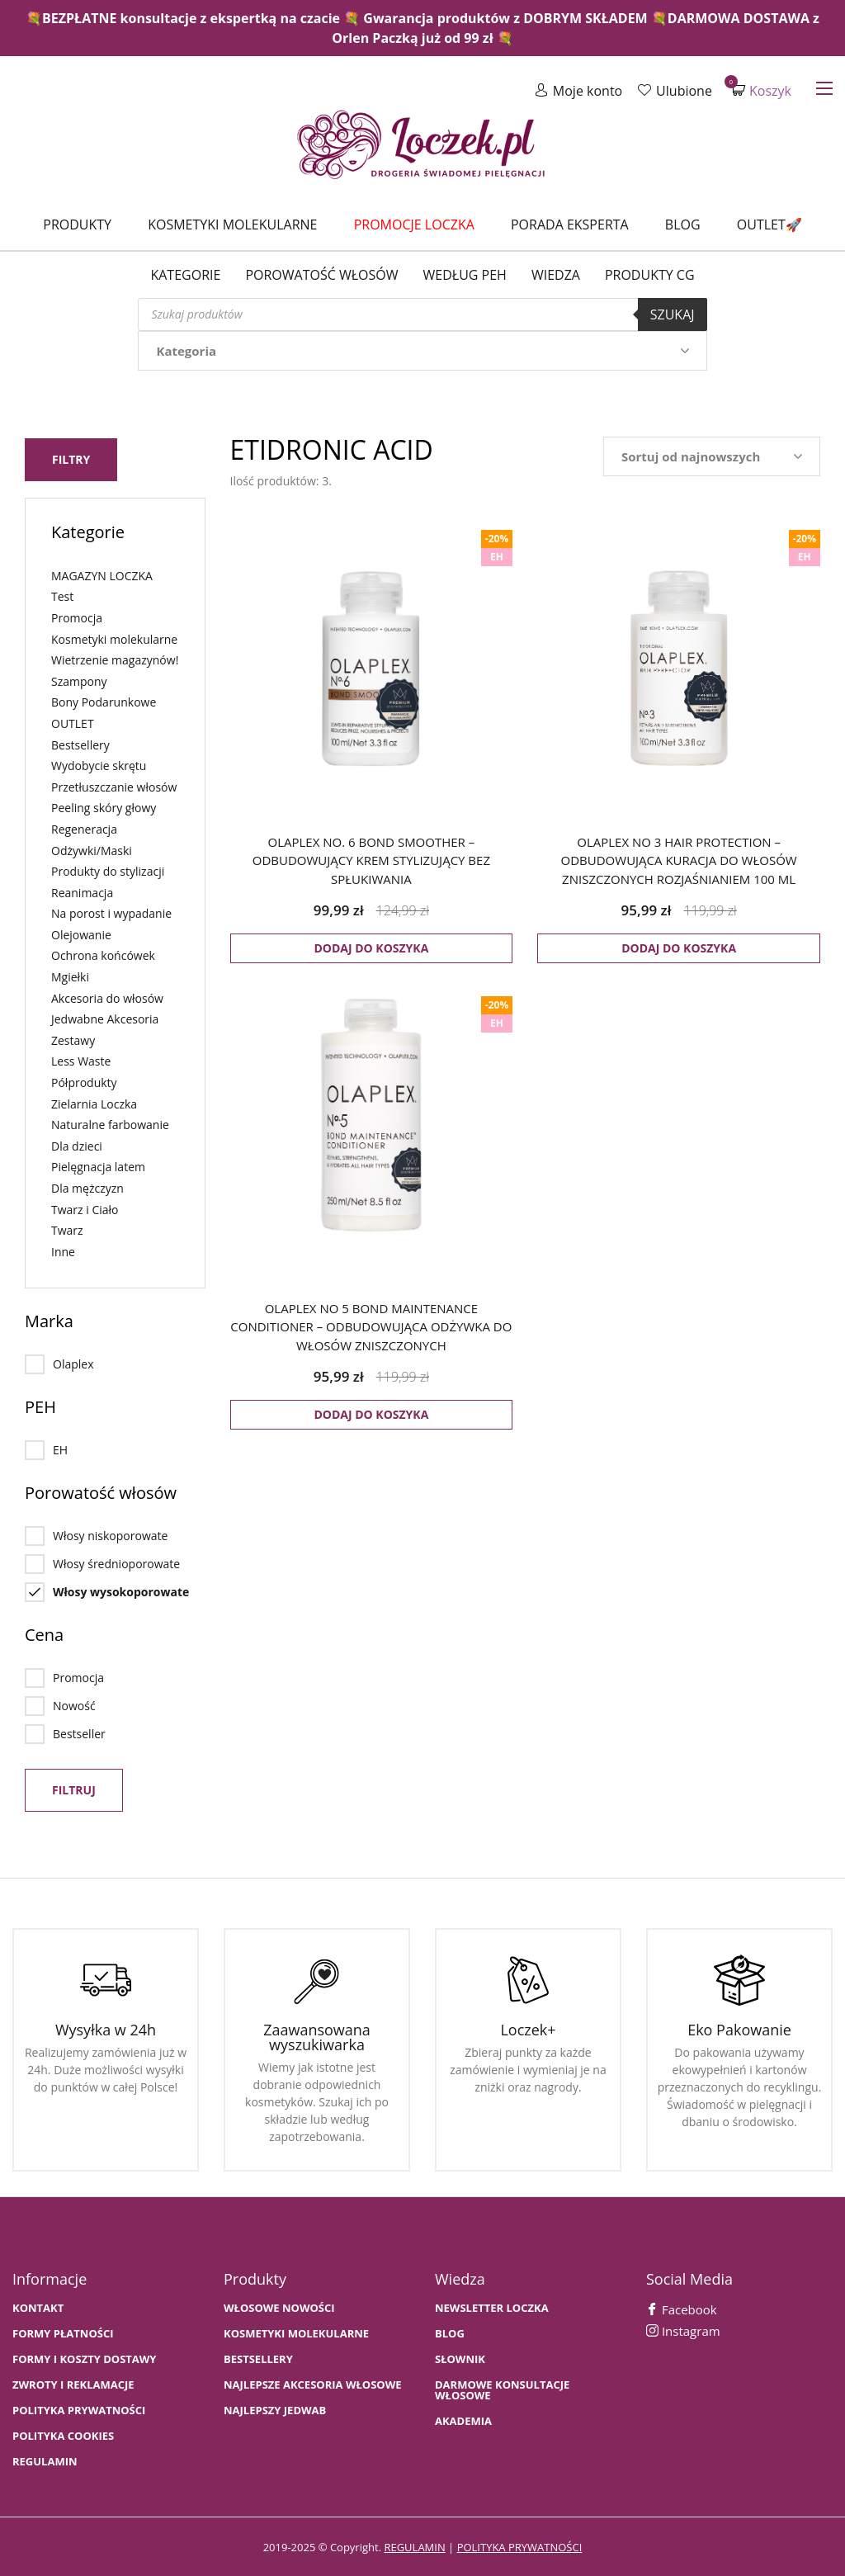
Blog (683, 224)
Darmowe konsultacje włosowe (502, 2388)
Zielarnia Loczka (94, 1101)
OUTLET (72, 722)
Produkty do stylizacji (107, 869)
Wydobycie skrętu (98, 764)
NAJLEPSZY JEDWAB (275, 2408)
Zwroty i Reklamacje (73, 2383)
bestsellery (258, 2357)
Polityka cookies (63, 2434)
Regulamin (45, 2460)
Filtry (71, 458)
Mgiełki (70, 975)
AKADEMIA (463, 2419)
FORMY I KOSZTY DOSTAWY (84, 2357)
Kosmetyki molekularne (232, 224)
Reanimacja (82, 891)
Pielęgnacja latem (98, 1165)
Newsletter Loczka (492, 2306)
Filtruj (74, 1788)
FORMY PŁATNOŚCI (62, 2332)
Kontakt (38, 2306)
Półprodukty (84, 1081)
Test (62, 595)
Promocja (76, 616)
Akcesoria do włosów (107, 996)
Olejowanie (81, 933)
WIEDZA (555, 275)
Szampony (79, 680)
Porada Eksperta (570, 224)
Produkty (77, 224)
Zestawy (73, 1039)
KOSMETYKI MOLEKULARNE (296, 2332)
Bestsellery (80, 742)
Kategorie (185, 275)
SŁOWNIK (460, 2357)
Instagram (683, 2329)
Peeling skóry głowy (103, 806)
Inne (63, 1250)
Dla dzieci (76, 1144)
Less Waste (81, 1059)
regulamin (414, 2545)
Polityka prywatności (78, 2408)
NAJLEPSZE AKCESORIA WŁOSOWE (313, 2383)
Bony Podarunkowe (103, 700)
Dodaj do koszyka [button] (371, 948)
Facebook (681, 2307)
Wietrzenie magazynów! (114, 658)
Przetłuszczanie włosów (114, 785)
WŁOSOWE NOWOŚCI (279, 2306)
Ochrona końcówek (103, 954)
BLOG (450, 2332)
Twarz (67, 1228)
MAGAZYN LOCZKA (102, 574)
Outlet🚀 (769, 224)
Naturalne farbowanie (110, 1123)
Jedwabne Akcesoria (104, 1017)
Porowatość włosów (321, 275)
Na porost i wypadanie (111, 911)
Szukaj (672, 314)
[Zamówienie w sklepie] (711, 456)
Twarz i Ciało (85, 1207)
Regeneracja (84, 827)
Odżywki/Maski (91, 848)
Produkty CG (650, 275)
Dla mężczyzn (87, 1186)
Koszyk (761, 90)
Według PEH (465, 275)
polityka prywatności (520, 2545)
